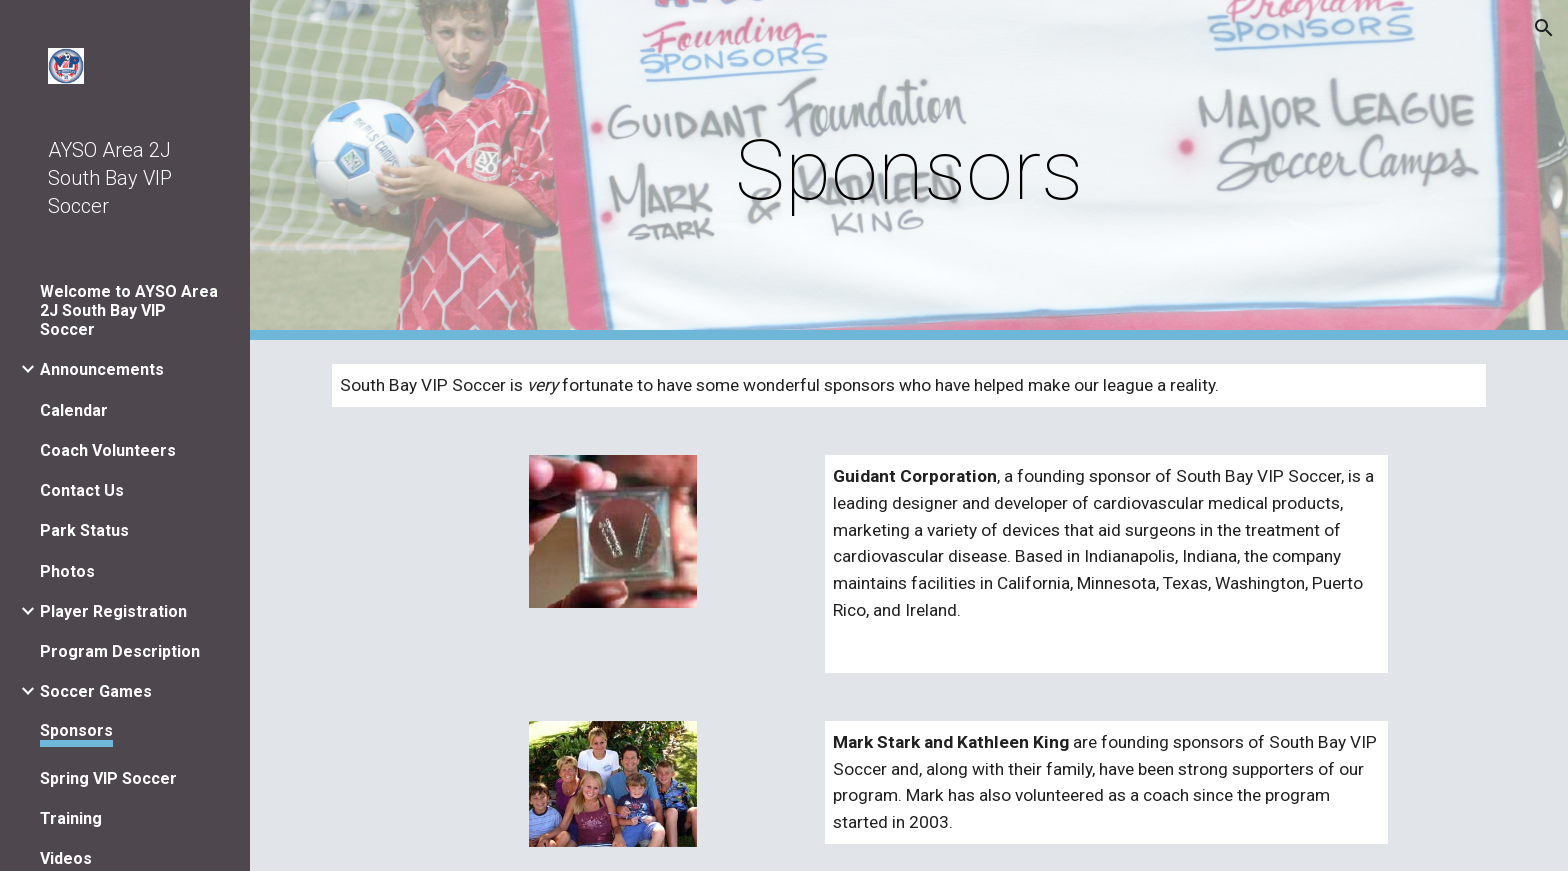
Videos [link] (66, 858)
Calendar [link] (74, 410)
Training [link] (71, 818)
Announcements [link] (102, 369)
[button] (1544, 28)
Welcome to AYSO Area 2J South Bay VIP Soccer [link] (129, 310)
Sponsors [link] (76, 730)
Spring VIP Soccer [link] (108, 778)
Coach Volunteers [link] (108, 450)
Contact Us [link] (82, 490)
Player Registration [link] (113, 611)
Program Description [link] (120, 651)
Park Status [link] (84, 530)
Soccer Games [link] (96, 691)
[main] (909, 170)
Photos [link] (67, 571)
